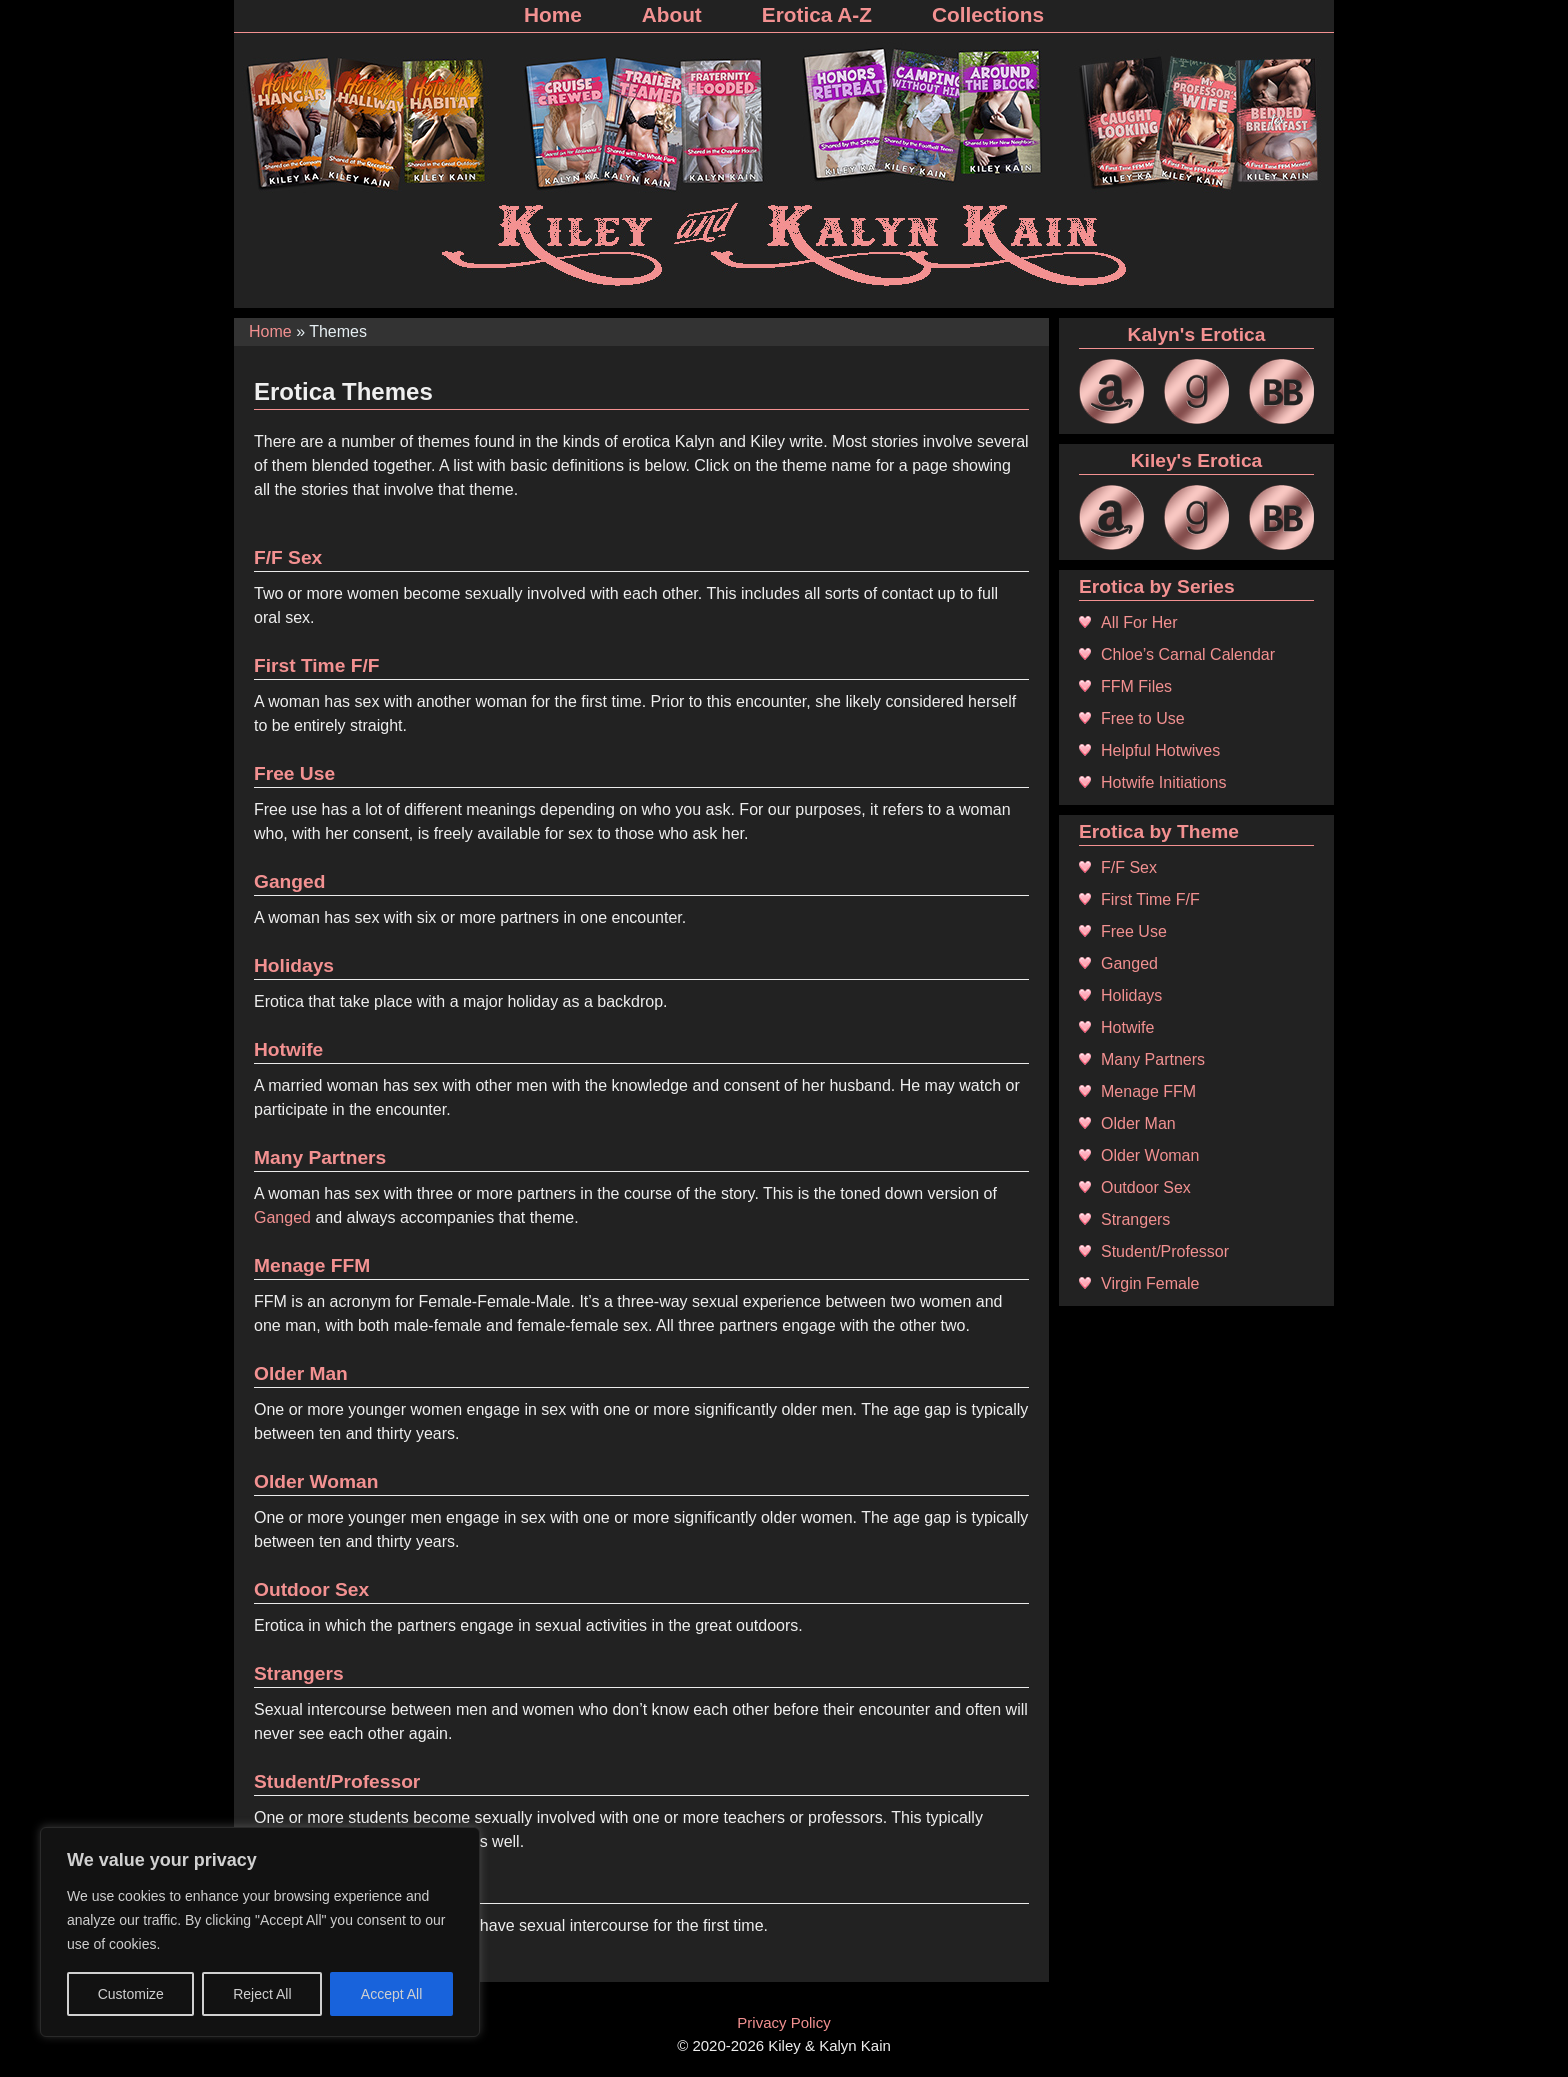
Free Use (294, 773)
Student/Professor (337, 1781)
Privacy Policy (783, 2022)
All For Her (1139, 622)
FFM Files (1136, 686)
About (672, 14)
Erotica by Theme (1159, 831)
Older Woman (316, 1481)
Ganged (289, 881)
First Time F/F (316, 665)
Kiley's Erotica (1196, 460)
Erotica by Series (1157, 586)
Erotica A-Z (817, 14)
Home (553, 14)
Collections (988, 14)
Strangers (299, 1673)
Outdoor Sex (311, 1589)
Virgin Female (1150, 1283)
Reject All (262, 1994)
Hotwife (288, 1049)
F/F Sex (288, 557)
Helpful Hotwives (1160, 750)
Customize (131, 1994)
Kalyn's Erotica (1197, 334)
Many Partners (320, 1157)
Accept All (391, 1994)
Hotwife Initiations (1163, 782)
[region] (260, 1932)
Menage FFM (312, 1265)
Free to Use (1143, 718)
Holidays (294, 965)
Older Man (301, 1373)
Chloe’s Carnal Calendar (1188, 654)
